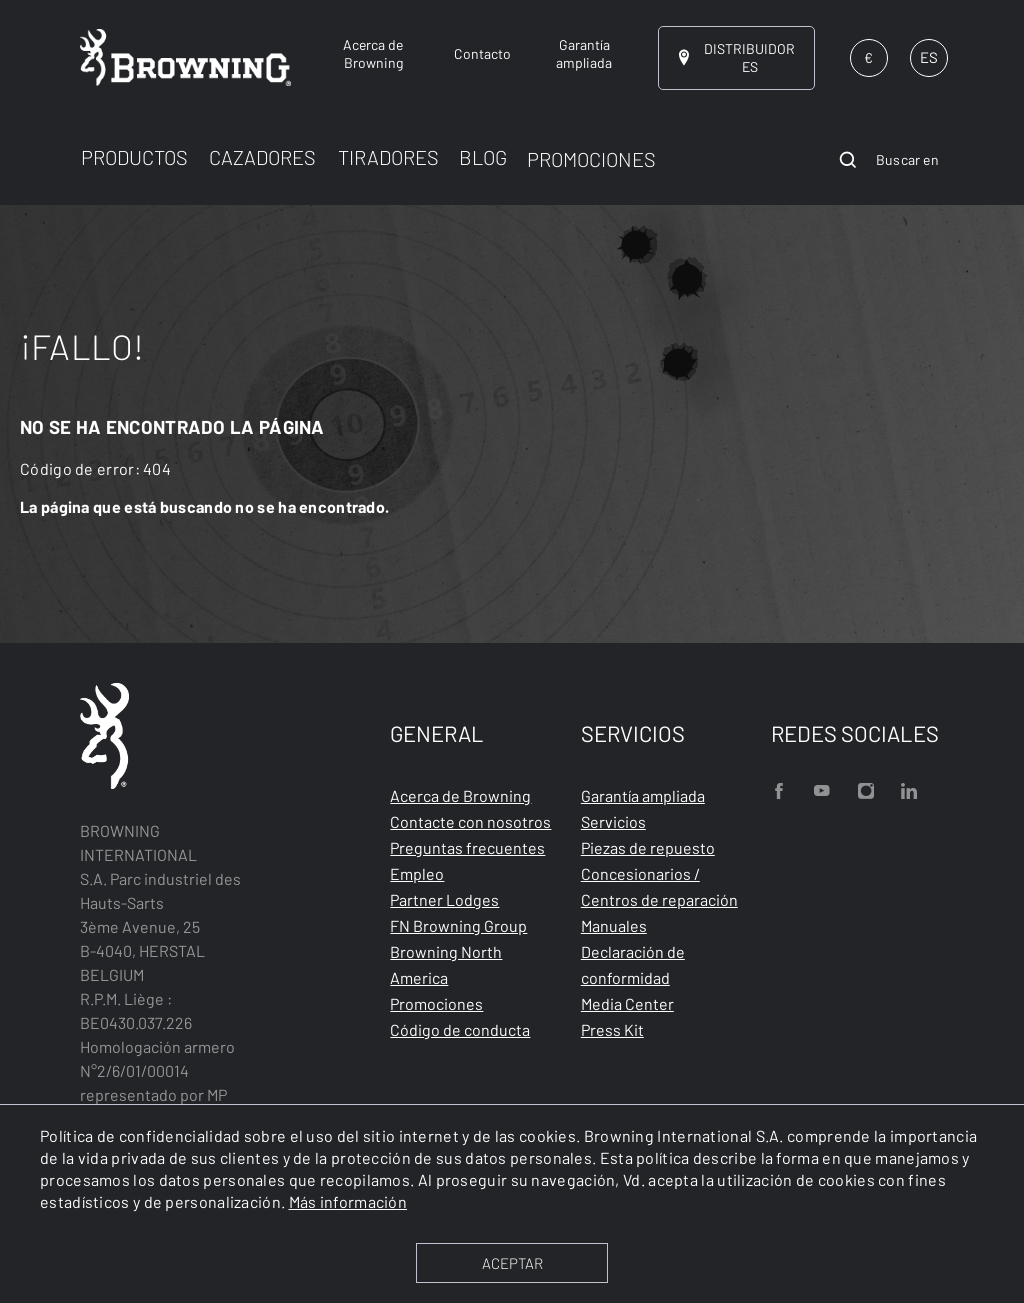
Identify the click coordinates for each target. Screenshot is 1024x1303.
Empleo (417, 873)
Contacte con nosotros (470, 821)
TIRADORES (388, 157)
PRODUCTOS (134, 157)
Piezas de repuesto (648, 847)
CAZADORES (262, 157)
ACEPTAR (512, 1263)
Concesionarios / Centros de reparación (659, 886)
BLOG (483, 157)
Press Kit (612, 1029)
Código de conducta (460, 1029)
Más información (348, 1201)
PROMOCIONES (591, 159)
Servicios (613, 821)
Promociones (436, 1003)
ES (929, 57)
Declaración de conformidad (633, 964)
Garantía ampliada (643, 795)
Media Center (627, 1003)
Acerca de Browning (460, 795)
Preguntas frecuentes (467, 847)
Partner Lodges (444, 899)
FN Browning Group (458, 925)
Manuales (614, 925)
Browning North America (446, 964)
